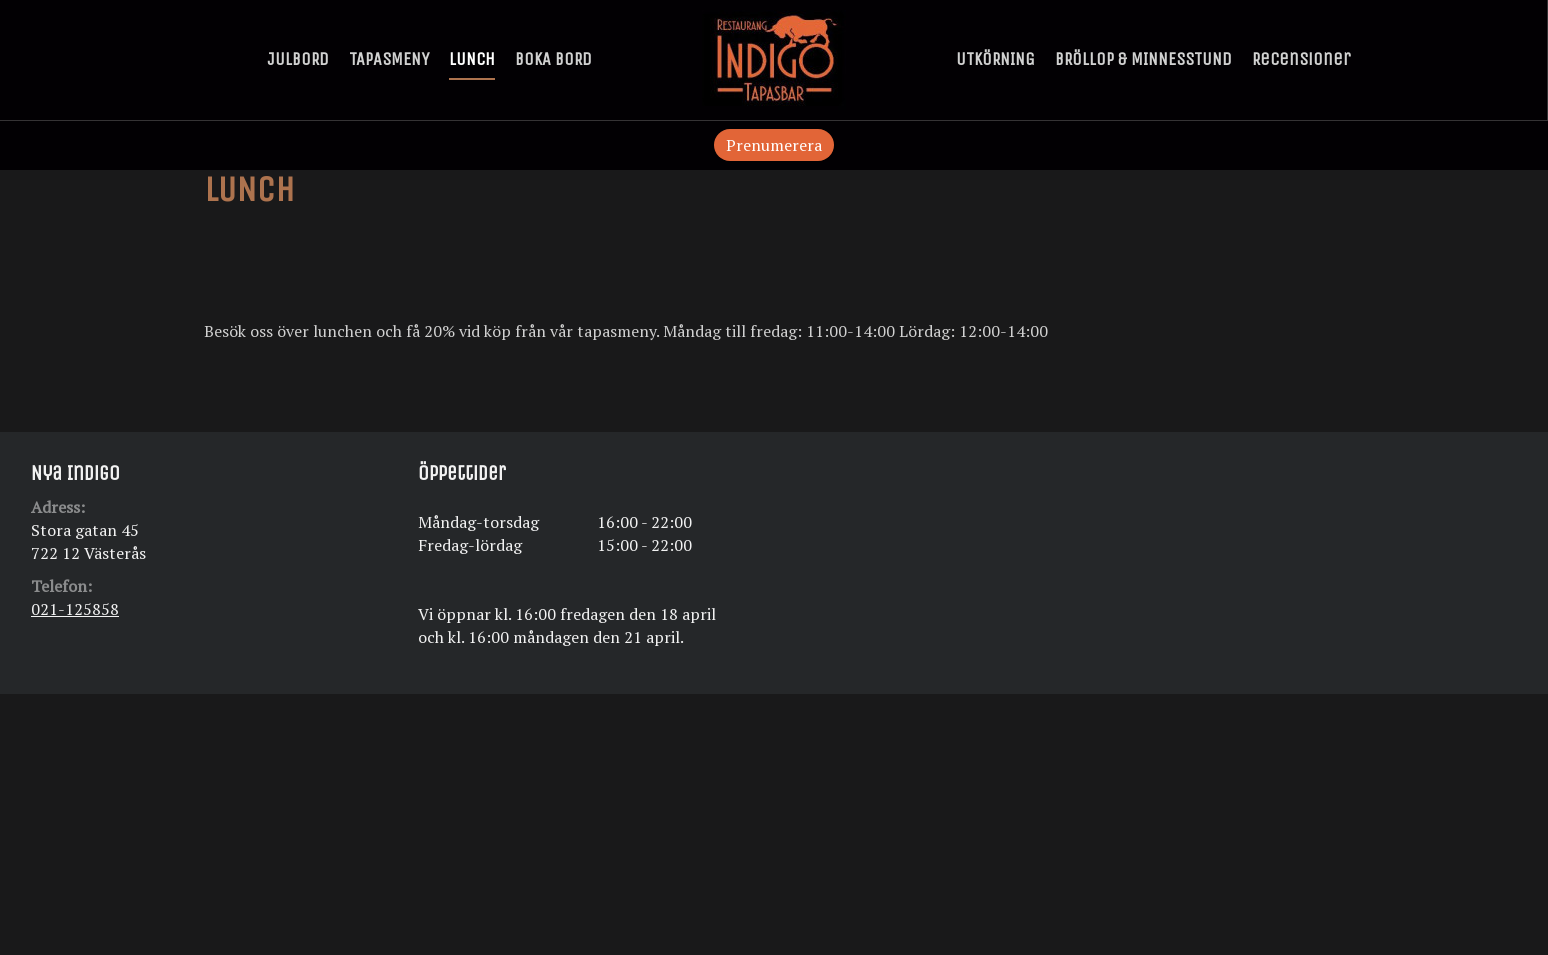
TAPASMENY (389, 59)
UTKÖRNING (995, 59)
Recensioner (1301, 59)
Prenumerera (774, 145)
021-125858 (75, 609)
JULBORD (298, 59)
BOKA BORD (553, 59)
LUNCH (472, 59)
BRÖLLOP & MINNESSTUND (1143, 59)
